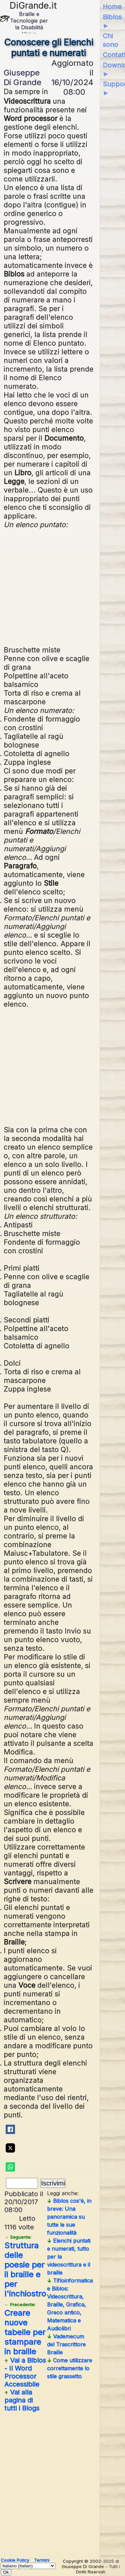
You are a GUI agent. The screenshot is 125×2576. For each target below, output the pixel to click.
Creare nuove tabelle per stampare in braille (24, 2329)
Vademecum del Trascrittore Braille (66, 2344)
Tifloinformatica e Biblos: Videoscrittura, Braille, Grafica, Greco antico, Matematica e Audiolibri (70, 2304)
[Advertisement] (64, 586)
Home (112, 7)
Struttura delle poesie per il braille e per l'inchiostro (25, 2266)
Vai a (25, 2372)
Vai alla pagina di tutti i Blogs (21, 2400)
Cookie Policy (15, 2560)
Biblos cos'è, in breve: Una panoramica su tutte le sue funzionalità (69, 2216)
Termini (41, 2560)
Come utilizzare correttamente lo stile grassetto (69, 2368)
